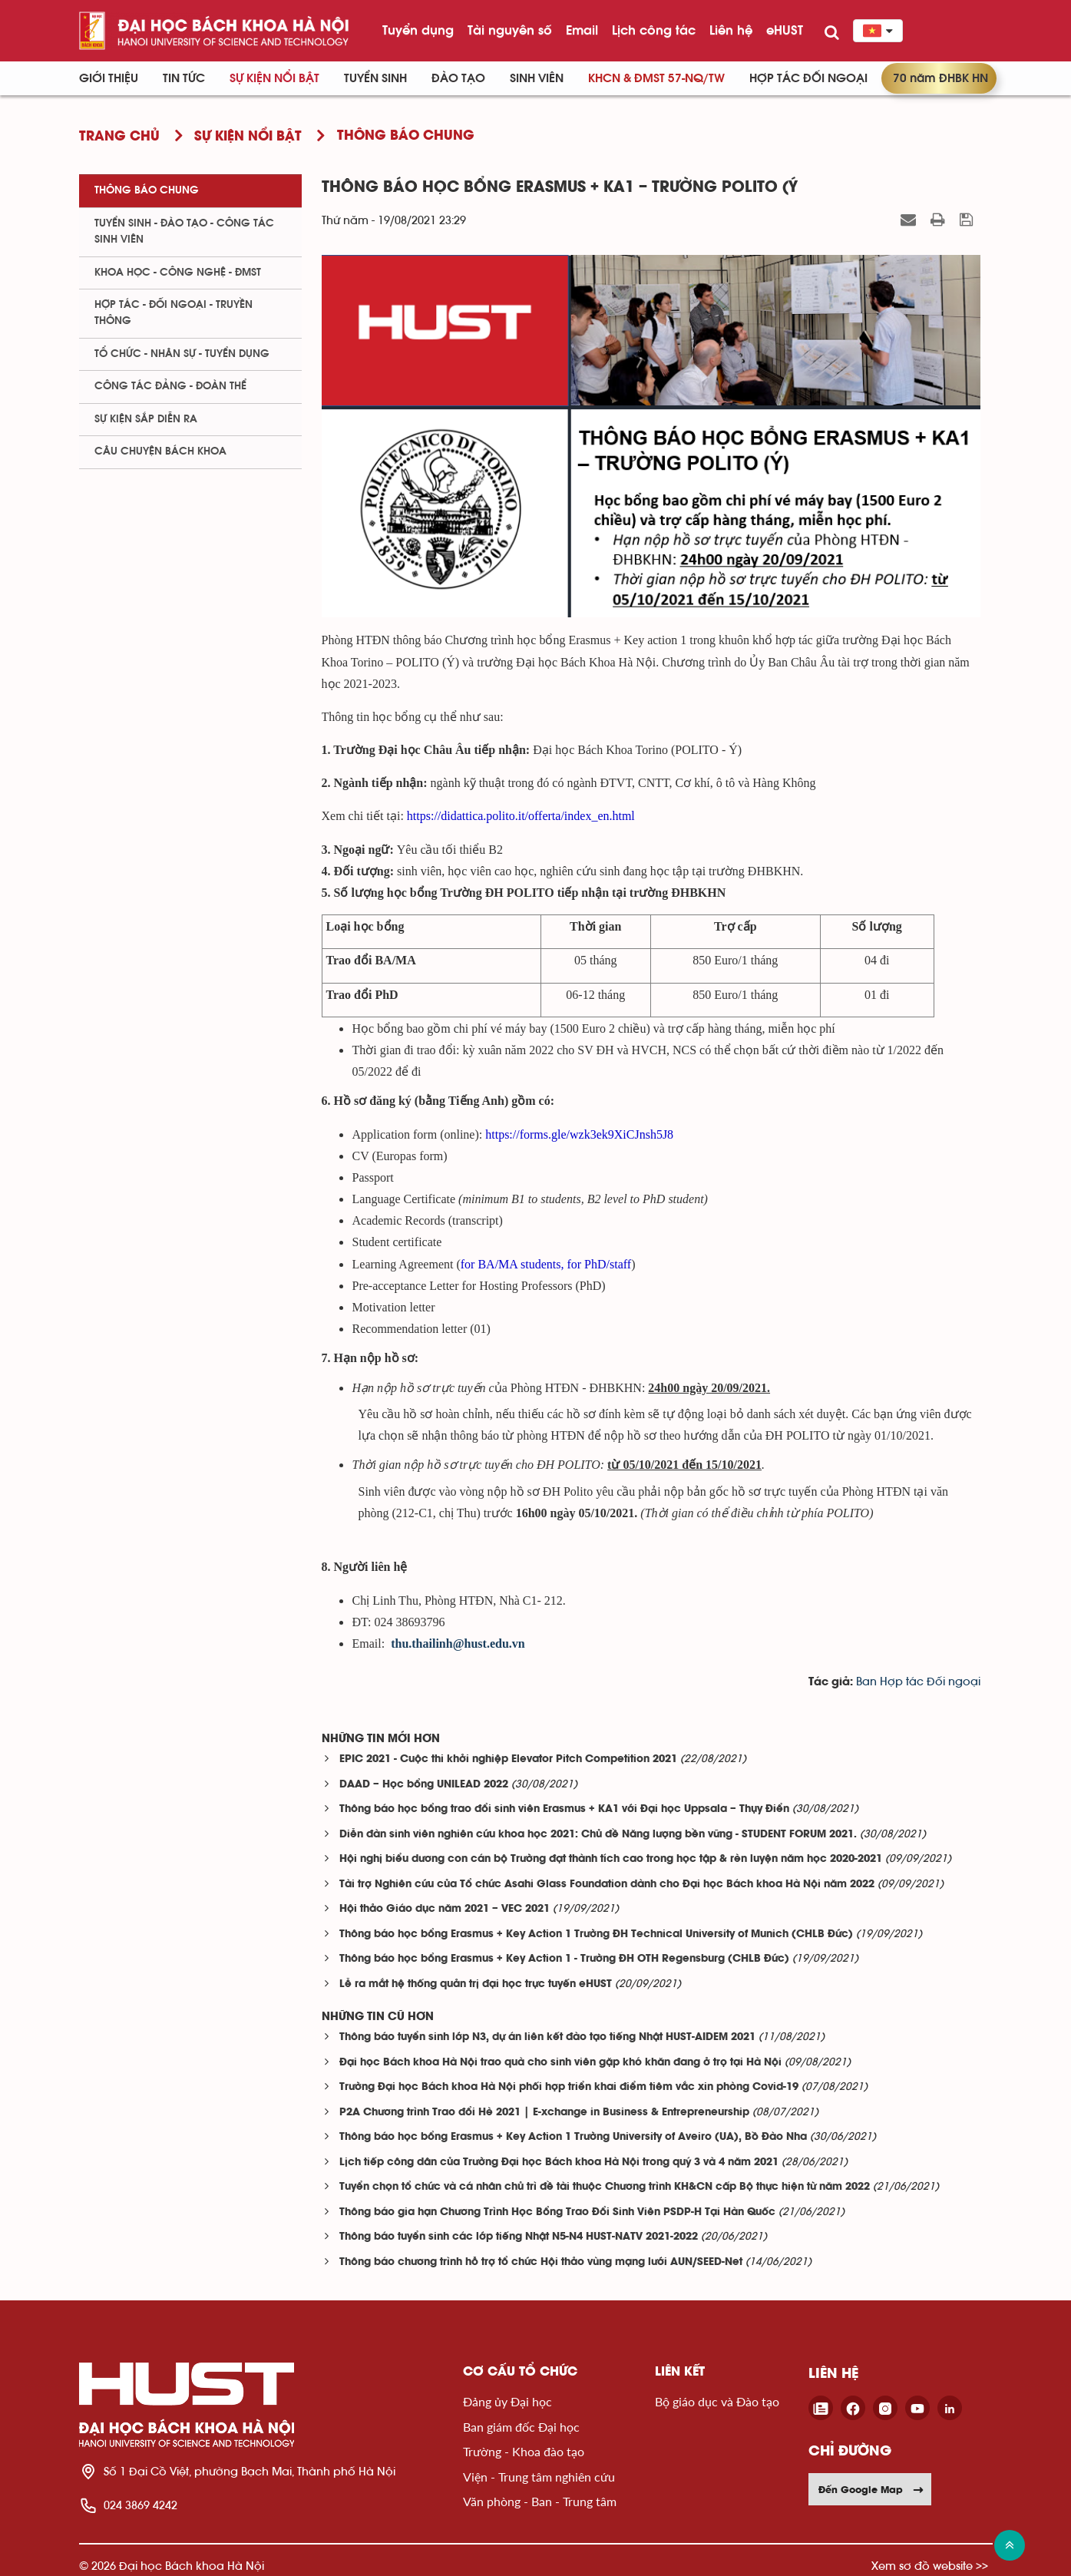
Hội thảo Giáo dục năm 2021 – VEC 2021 (444, 1909)
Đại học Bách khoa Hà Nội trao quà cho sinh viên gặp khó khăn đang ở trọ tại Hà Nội (560, 2063)
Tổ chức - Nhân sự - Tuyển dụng (181, 354)
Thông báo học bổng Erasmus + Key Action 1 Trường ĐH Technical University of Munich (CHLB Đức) (596, 1934)
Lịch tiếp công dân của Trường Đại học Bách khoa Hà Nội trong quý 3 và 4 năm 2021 (558, 2163)
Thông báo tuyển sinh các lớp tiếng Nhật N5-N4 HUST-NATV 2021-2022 (518, 2237)
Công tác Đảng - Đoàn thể (170, 386)
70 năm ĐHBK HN (940, 78)
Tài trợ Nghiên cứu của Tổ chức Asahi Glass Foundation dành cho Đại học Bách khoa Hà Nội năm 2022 (606, 1885)
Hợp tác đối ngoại (808, 78)
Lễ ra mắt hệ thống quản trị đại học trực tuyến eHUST (475, 1984)
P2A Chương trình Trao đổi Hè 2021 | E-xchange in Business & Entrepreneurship (544, 2113)
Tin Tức (184, 78)
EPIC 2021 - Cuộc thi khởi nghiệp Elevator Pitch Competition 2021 (508, 1759)
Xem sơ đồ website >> (929, 2565)
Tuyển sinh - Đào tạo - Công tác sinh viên (184, 231)
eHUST (784, 29)
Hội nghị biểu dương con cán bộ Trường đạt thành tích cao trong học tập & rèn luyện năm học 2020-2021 (610, 1859)
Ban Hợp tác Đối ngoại (918, 1682)
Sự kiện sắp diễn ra (145, 419)
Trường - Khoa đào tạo (523, 2451)
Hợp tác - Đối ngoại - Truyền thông (173, 312)
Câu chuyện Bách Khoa (160, 451)
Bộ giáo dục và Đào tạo (717, 2401)
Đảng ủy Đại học (507, 2401)
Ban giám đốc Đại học (521, 2426)
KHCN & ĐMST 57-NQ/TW (656, 78)
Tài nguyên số (510, 29)
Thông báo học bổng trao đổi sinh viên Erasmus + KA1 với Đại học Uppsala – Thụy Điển (564, 1809)
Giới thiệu (108, 78)
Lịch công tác (654, 29)
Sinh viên (537, 78)
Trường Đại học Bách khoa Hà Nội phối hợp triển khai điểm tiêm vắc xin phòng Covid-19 (568, 2087)
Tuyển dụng (418, 29)
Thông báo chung (146, 190)
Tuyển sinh (375, 78)
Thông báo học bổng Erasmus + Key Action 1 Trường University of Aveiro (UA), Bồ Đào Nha (573, 2137)
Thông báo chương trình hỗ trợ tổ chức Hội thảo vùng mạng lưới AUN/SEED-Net (540, 2262)
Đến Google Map (871, 2489)
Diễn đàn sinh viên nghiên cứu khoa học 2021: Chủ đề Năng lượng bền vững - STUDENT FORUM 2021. (598, 1835)
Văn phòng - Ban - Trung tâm (539, 2501)
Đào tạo (458, 78)
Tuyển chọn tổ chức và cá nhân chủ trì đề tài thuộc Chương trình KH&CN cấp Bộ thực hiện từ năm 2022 (604, 2187)
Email (582, 29)
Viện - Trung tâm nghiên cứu (539, 2476)
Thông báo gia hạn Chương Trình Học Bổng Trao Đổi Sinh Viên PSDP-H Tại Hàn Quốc (557, 2212)
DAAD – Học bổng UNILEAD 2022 (423, 1785)
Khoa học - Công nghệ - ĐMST (177, 272)
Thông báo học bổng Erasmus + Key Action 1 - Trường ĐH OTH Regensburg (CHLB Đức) (564, 1959)
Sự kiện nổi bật (274, 78)
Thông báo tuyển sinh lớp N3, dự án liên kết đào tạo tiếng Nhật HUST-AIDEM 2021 (547, 2037)
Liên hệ (730, 29)
